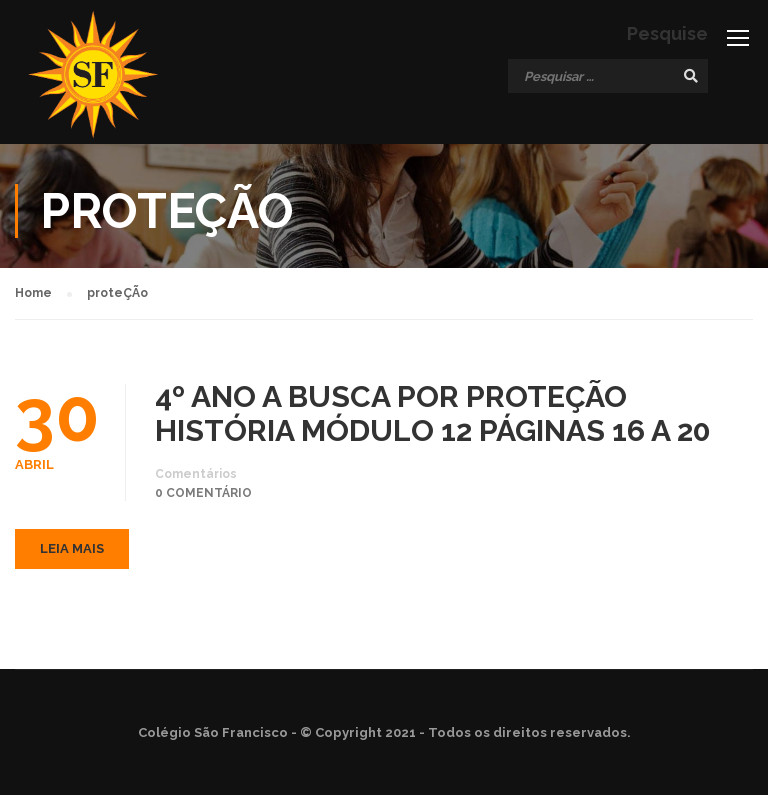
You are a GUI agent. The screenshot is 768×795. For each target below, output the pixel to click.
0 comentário (203, 493)
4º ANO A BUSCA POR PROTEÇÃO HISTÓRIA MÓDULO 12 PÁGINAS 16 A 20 (433, 414)
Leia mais (72, 548)
